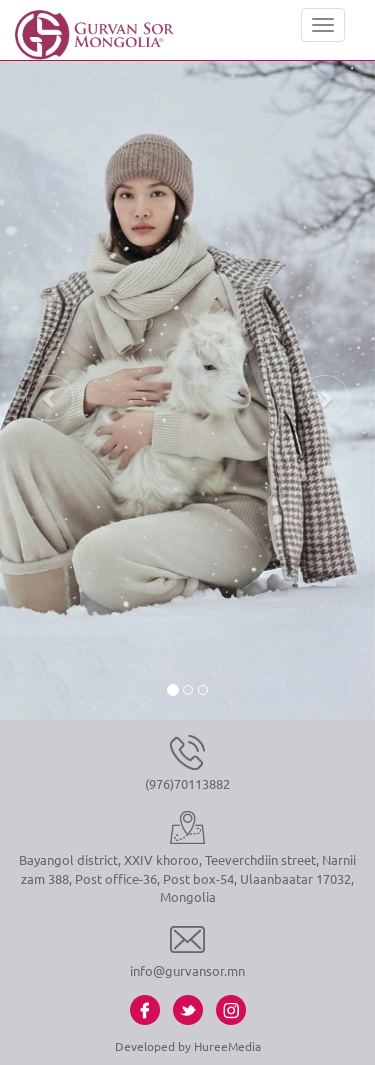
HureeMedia (227, 1046)
